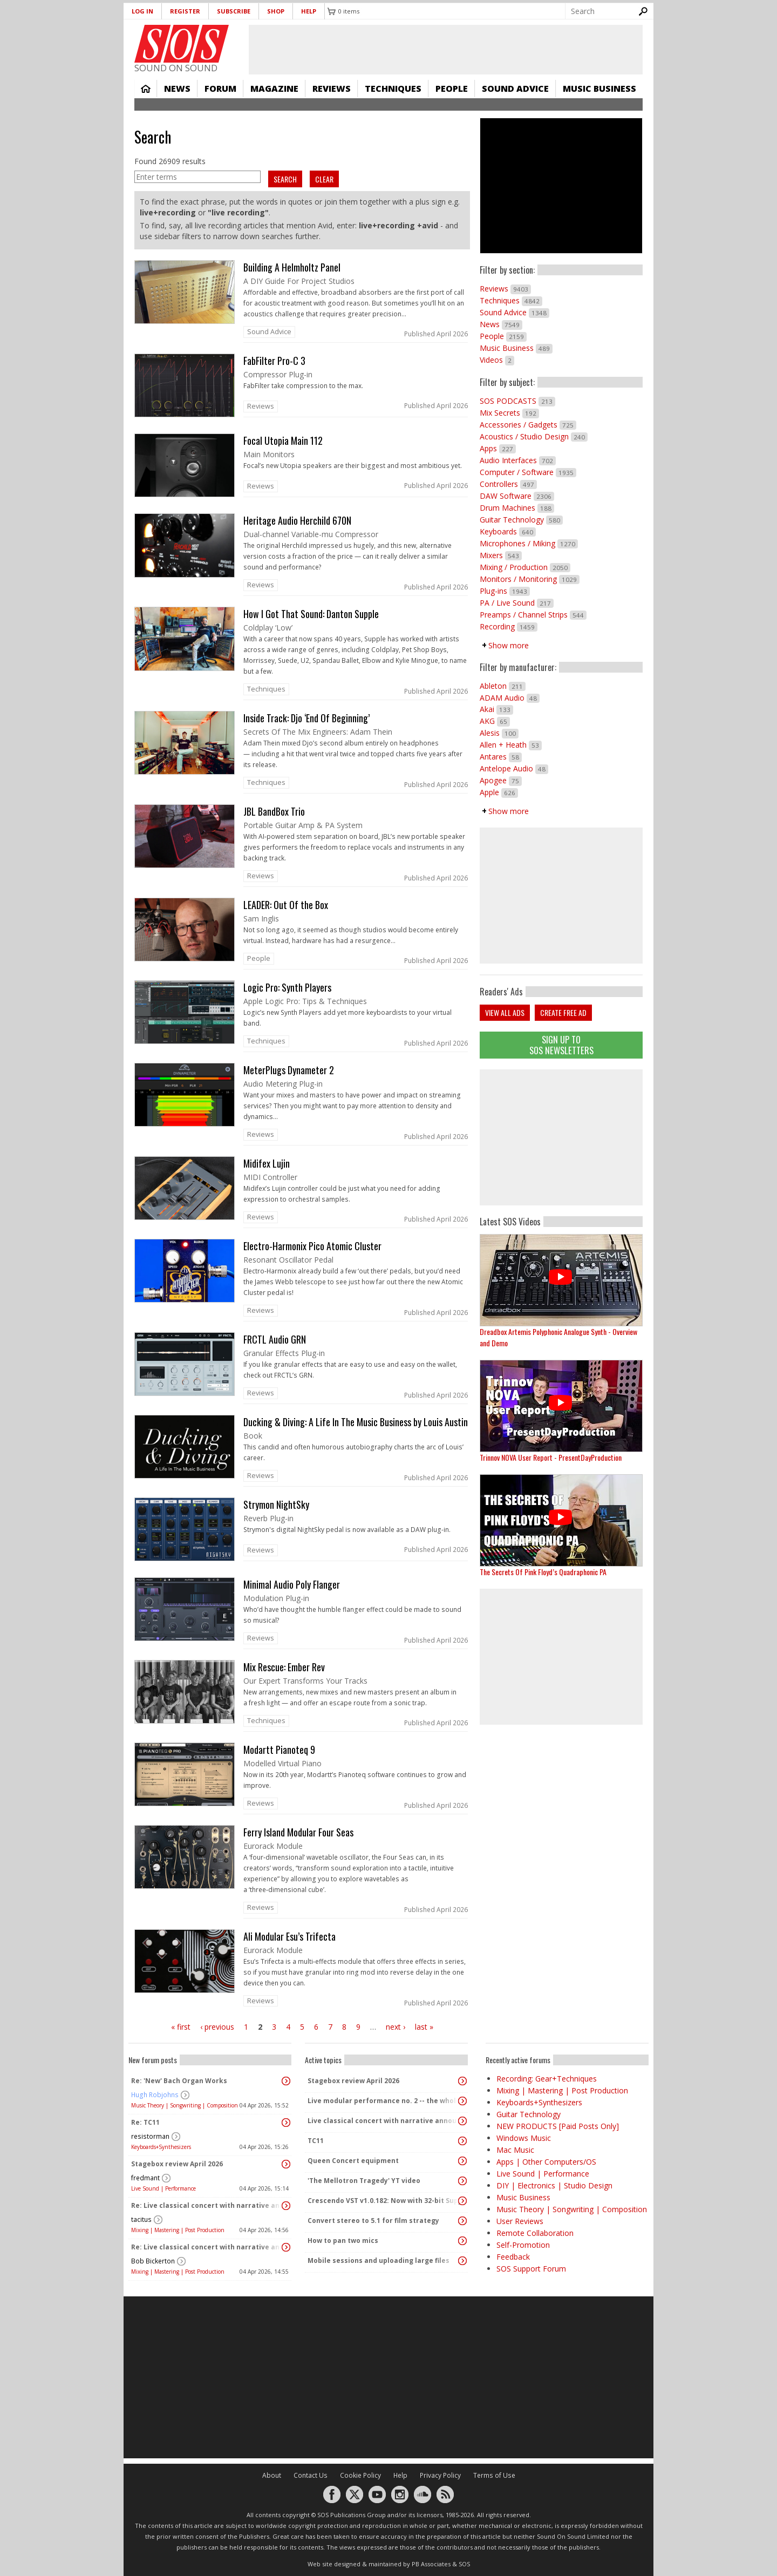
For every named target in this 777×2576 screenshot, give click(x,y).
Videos (497, 360)
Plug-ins (505, 591)
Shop (275, 11)
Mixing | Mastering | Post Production (177, 2230)
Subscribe (233, 11)
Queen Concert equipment (353, 2160)
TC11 (316, 2140)
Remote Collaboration (535, 2233)
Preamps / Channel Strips (533, 614)
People (451, 88)
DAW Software (517, 496)
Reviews (331, 88)
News (177, 88)
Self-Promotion (523, 2245)
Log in (142, 11)
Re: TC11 (145, 2122)
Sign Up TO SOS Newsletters (561, 1045)
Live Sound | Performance (163, 2188)
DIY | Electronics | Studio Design (554, 2185)
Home (145, 88)
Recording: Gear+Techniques (546, 2078)
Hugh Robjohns (155, 2094)
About (271, 2475)
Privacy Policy (440, 2475)
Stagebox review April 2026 (177, 2163)
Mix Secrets (509, 413)
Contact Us (311, 2475)
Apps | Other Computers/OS (546, 2162)
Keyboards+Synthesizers (161, 2147)
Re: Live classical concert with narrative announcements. (207, 2205)
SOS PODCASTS (517, 401)
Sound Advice (515, 88)
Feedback (513, 2257)
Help (308, 11)
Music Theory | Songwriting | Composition (184, 2105)
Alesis (499, 733)
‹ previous (217, 2027)
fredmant (145, 2177)
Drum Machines (517, 508)
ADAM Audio (510, 698)
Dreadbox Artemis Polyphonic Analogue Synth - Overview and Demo (558, 1337)
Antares (501, 756)
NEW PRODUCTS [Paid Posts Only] (557, 2126)
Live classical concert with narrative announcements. (384, 2120)
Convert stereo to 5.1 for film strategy (373, 2220)
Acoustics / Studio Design (534, 436)
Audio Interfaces (518, 460)
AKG (495, 721)
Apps (498, 448)
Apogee (501, 780)
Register (185, 11)
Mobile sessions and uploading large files (378, 2260)
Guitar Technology (521, 519)
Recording (508, 626)
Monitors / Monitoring (530, 579)
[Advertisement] (561, 1137)
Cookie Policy (360, 2475)
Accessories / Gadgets (528, 424)
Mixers (501, 555)
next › (395, 2027)
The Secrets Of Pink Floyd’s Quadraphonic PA (543, 1571)
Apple (499, 792)
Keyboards (508, 531)
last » (424, 2027)
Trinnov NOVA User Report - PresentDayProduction (551, 1457)
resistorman (150, 2136)
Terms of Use (494, 2475)
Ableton (503, 686)
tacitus (141, 2219)
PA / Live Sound (517, 603)
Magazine (274, 88)
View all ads (504, 1012)
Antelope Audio (514, 768)
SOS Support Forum (531, 2268)
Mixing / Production (525, 567)
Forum (220, 88)
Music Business (599, 88)
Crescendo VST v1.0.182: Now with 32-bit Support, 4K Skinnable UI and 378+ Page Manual (384, 2200)
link (302, 301)
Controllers (508, 484)
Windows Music (523, 2138)
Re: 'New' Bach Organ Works (179, 2080)
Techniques (393, 88)
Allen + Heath (511, 745)
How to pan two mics (343, 2240)
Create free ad (563, 1012)
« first (180, 2027)
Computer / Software (528, 472)
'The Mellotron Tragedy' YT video (364, 2180)
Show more (508, 645)
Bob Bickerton (153, 2261)
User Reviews (519, 2221)
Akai (496, 709)
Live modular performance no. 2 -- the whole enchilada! (384, 2100)
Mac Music (515, 2150)
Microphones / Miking (529, 543)
